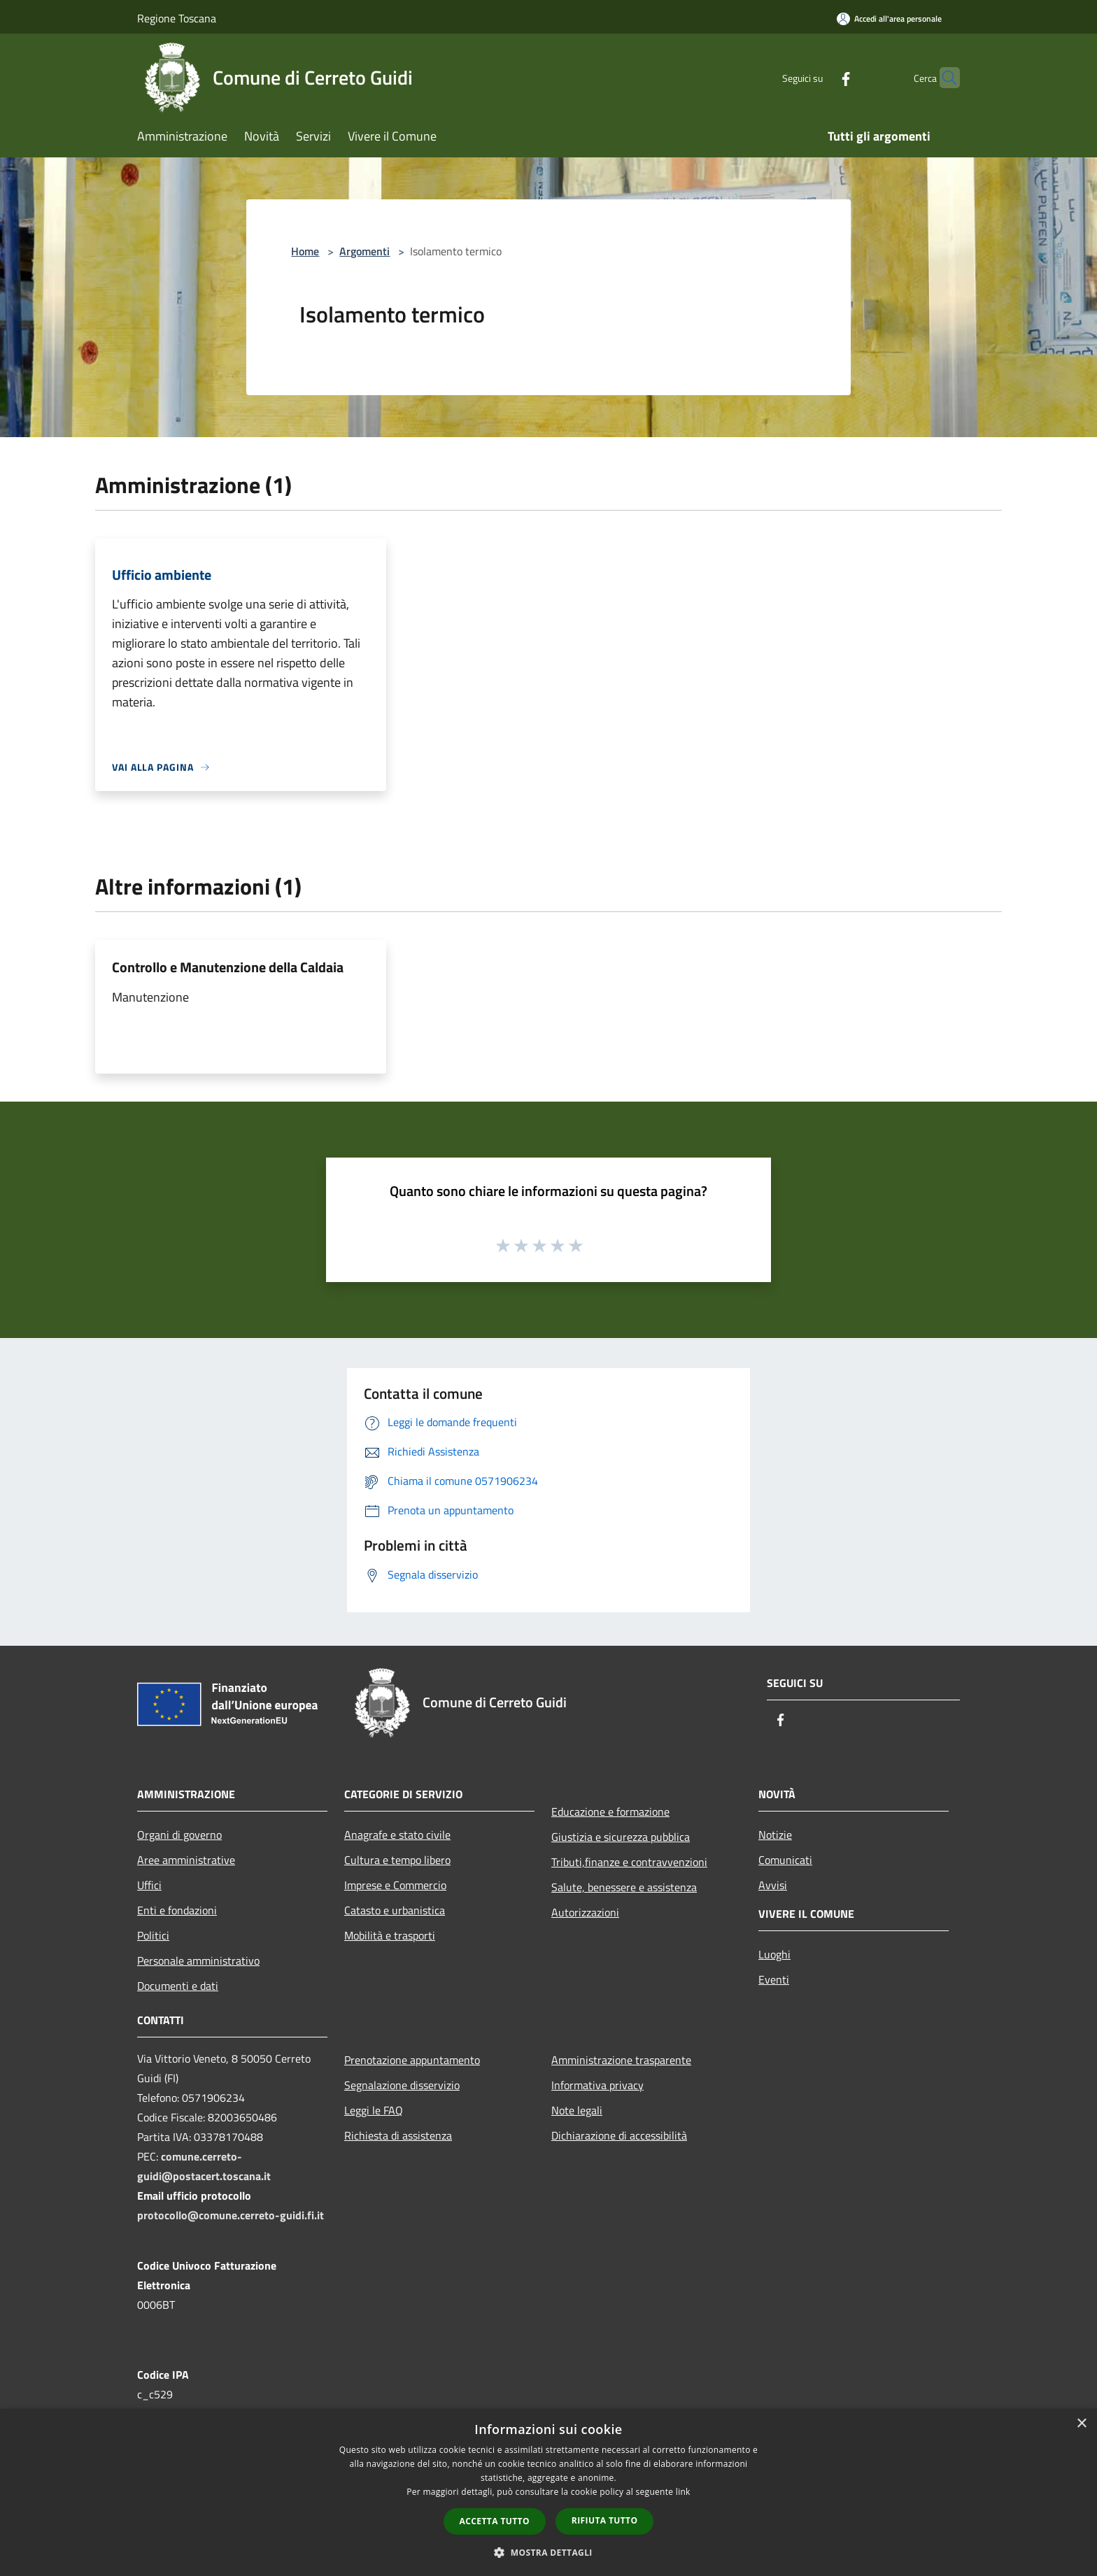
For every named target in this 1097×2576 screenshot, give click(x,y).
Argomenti (364, 251)
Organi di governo (179, 1834)
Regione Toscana (176, 18)
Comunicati (785, 1859)
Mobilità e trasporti (389, 1935)
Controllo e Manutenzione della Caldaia (228, 967)
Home (305, 251)
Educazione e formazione (610, 1811)
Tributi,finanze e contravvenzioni (629, 1861)
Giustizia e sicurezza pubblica (620, 1836)
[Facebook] (819, 77)
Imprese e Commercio (395, 1885)
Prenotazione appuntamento (412, 2059)
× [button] (1081, 2424)
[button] (548, 2552)
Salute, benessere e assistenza (624, 1887)
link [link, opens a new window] (683, 2492)
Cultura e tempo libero (397, 1859)
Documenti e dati (177, 1985)
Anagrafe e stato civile (397, 1834)
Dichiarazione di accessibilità (619, 2135)
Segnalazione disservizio (402, 2085)
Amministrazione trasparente (621, 2059)
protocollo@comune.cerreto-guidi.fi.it (230, 2215)
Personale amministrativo (198, 1960)
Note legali (576, 2110)
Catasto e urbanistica (394, 1910)
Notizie (775, 1834)
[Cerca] (943, 77)
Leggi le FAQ (373, 2110)
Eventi (773, 1979)
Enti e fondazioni (177, 1910)
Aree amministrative (186, 1859)
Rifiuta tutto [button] (605, 2520)
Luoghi (774, 1954)
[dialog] (548, 2492)
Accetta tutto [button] (495, 2521)
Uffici (149, 1885)
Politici (153, 1935)
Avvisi (772, 1885)
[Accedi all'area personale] (889, 18)
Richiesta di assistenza (398, 2135)
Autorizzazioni (585, 1912)
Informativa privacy (597, 2085)
